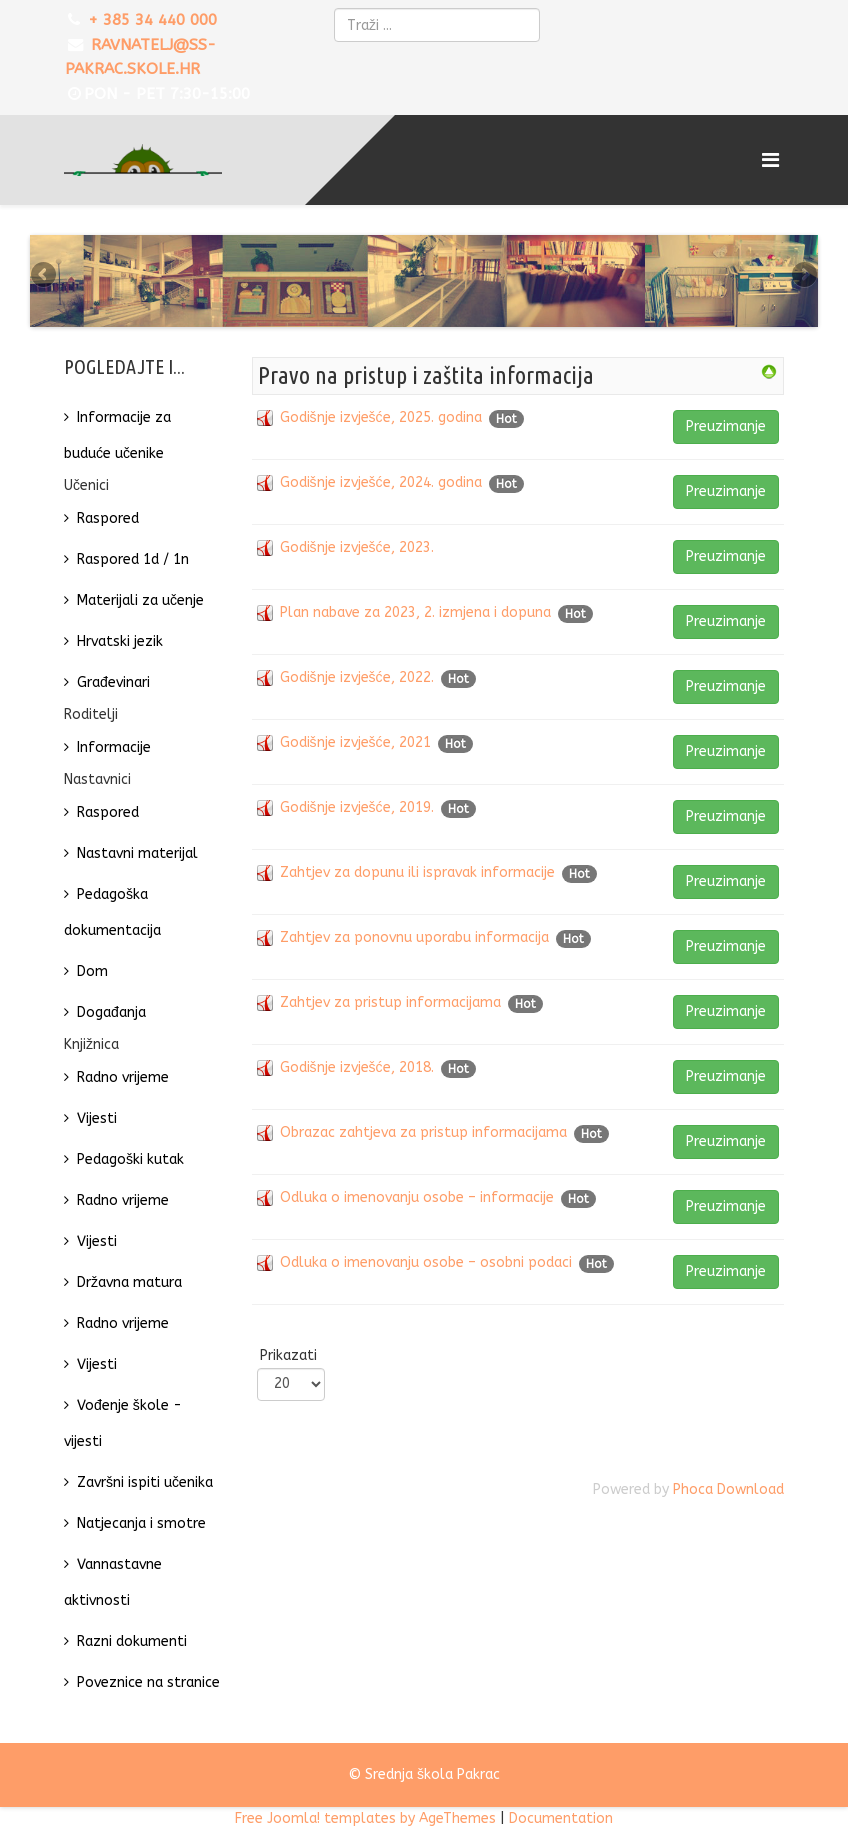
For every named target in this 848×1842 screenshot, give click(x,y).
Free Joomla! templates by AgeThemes (365, 1829)
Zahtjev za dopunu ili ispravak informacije (417, 883)
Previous (45, 281)
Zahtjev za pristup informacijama (390, 1013)
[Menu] (773, 160)
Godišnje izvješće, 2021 (355, 753)
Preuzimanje (726, 437)
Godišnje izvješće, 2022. (357, 688)
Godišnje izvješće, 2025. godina (381, 428)
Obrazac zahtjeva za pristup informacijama (423, 1143)
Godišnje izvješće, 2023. (357, 558)
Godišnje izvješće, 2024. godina (381, 493)
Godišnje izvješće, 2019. (357, 818)
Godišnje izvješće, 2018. (357, 1078)
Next (803, 281)
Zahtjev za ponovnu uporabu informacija (414, 948)
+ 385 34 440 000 (152, 20)
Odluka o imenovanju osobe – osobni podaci (426, 1273)
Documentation (561, 1829)
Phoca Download (728, 1500)
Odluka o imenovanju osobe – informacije (417, 1208)
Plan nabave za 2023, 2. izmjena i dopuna (415, 623)
